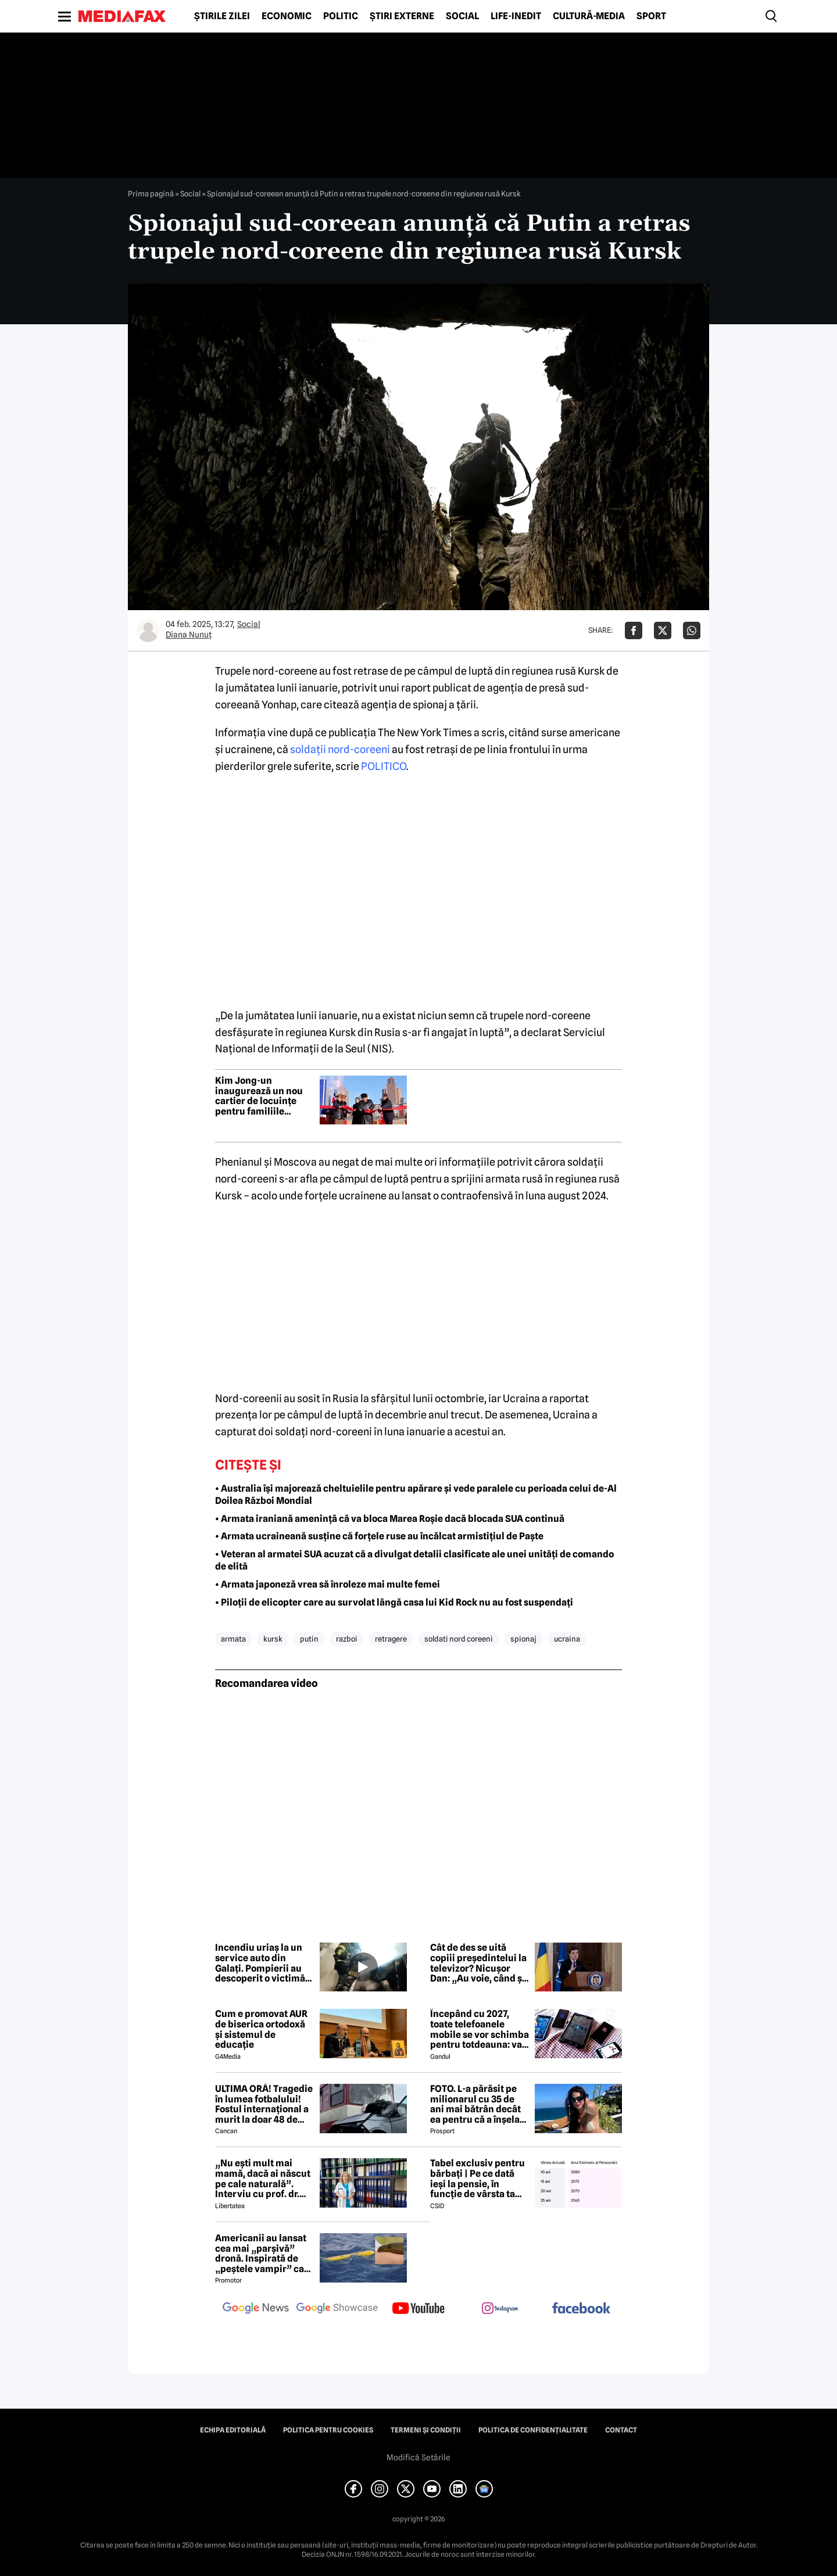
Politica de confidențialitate (533, 2430)
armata (233, 1638)
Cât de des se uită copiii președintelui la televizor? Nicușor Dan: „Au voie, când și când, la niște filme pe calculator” (478, 1963)
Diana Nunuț (189, 634)
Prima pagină (151, 193)
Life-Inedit (516, 16)
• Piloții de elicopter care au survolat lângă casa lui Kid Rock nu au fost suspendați (394, 1602)
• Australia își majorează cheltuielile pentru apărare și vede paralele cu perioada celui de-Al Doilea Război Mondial (416, 1494)
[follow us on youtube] (418, 2309)
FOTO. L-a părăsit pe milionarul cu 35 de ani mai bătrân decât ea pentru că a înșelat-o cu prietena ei (478, 2104)
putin (309, 1638)
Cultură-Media (589, 16)
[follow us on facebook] (581, 2309)
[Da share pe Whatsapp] (691, 630)
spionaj (523, 1638)
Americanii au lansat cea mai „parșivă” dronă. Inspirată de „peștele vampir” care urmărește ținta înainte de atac (264, 2253)
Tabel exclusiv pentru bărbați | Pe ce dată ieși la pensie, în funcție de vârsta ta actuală (477, 2178)
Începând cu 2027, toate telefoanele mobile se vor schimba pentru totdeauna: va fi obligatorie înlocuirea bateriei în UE (479, 2029)
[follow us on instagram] (500, 2309)
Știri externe (402, 16)
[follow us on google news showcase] (337, 2309)
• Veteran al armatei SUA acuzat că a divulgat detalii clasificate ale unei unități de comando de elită (414, 1560)
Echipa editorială (233, 2430)
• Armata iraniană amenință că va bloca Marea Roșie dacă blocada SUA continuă (389, 1518)
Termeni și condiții (426, 2430)
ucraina (567, 1638)
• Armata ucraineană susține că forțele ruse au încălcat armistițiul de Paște (379, 1536)
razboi (346, 1638)
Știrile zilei (222, 16)
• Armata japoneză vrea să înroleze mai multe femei (327, 1584)
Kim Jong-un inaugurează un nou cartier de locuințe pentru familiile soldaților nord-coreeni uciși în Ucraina (259, 1096)
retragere (391, 1638)
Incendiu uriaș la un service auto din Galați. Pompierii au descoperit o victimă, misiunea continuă (261, 1963)
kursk (272, 1638)
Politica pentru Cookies (328, 2430)
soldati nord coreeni (458, 1638)
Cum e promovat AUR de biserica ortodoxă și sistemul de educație (261, 2029)
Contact (621, 2430)
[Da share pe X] (662, 630)
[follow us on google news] (255, 2309)
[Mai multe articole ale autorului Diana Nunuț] (148, 630)
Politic (340, 16)
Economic (287, 16)
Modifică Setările (418, 2457)
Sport (651, 16)
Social (462, 16)
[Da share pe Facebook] (633, 630)
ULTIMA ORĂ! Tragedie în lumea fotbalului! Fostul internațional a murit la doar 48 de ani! (264, 2104)
